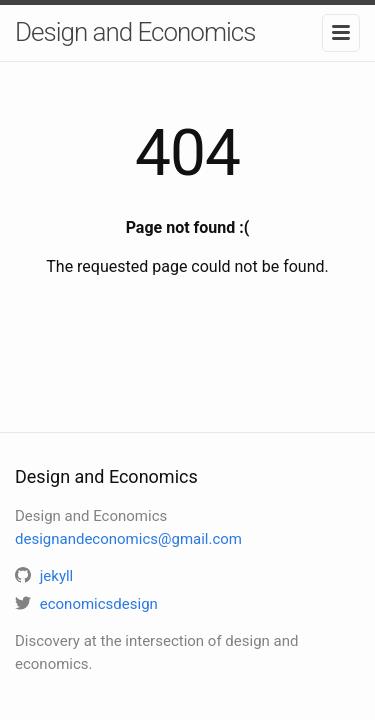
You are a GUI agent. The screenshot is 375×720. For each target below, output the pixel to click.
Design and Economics (135, 32)
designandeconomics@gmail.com (128, 539)
